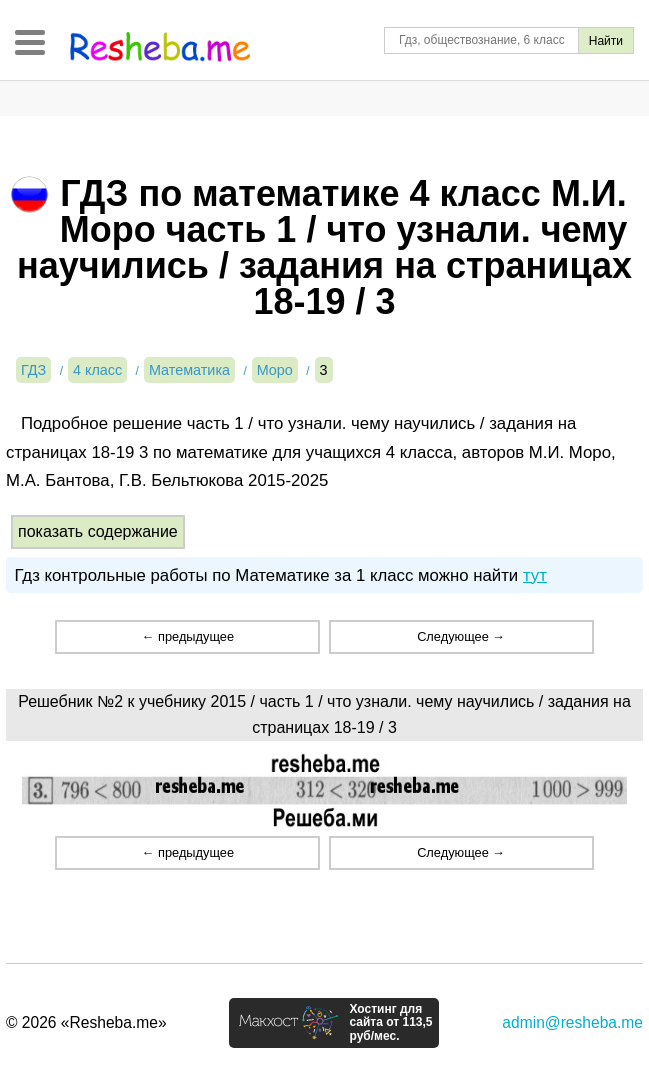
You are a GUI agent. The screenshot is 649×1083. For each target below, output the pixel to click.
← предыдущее (188, 636)
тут (535, 575)
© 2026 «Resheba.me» (86, 1022)
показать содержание (98, 531)
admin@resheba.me (572, 1022)
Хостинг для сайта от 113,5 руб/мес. (390, 1023)
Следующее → (461, 636)
